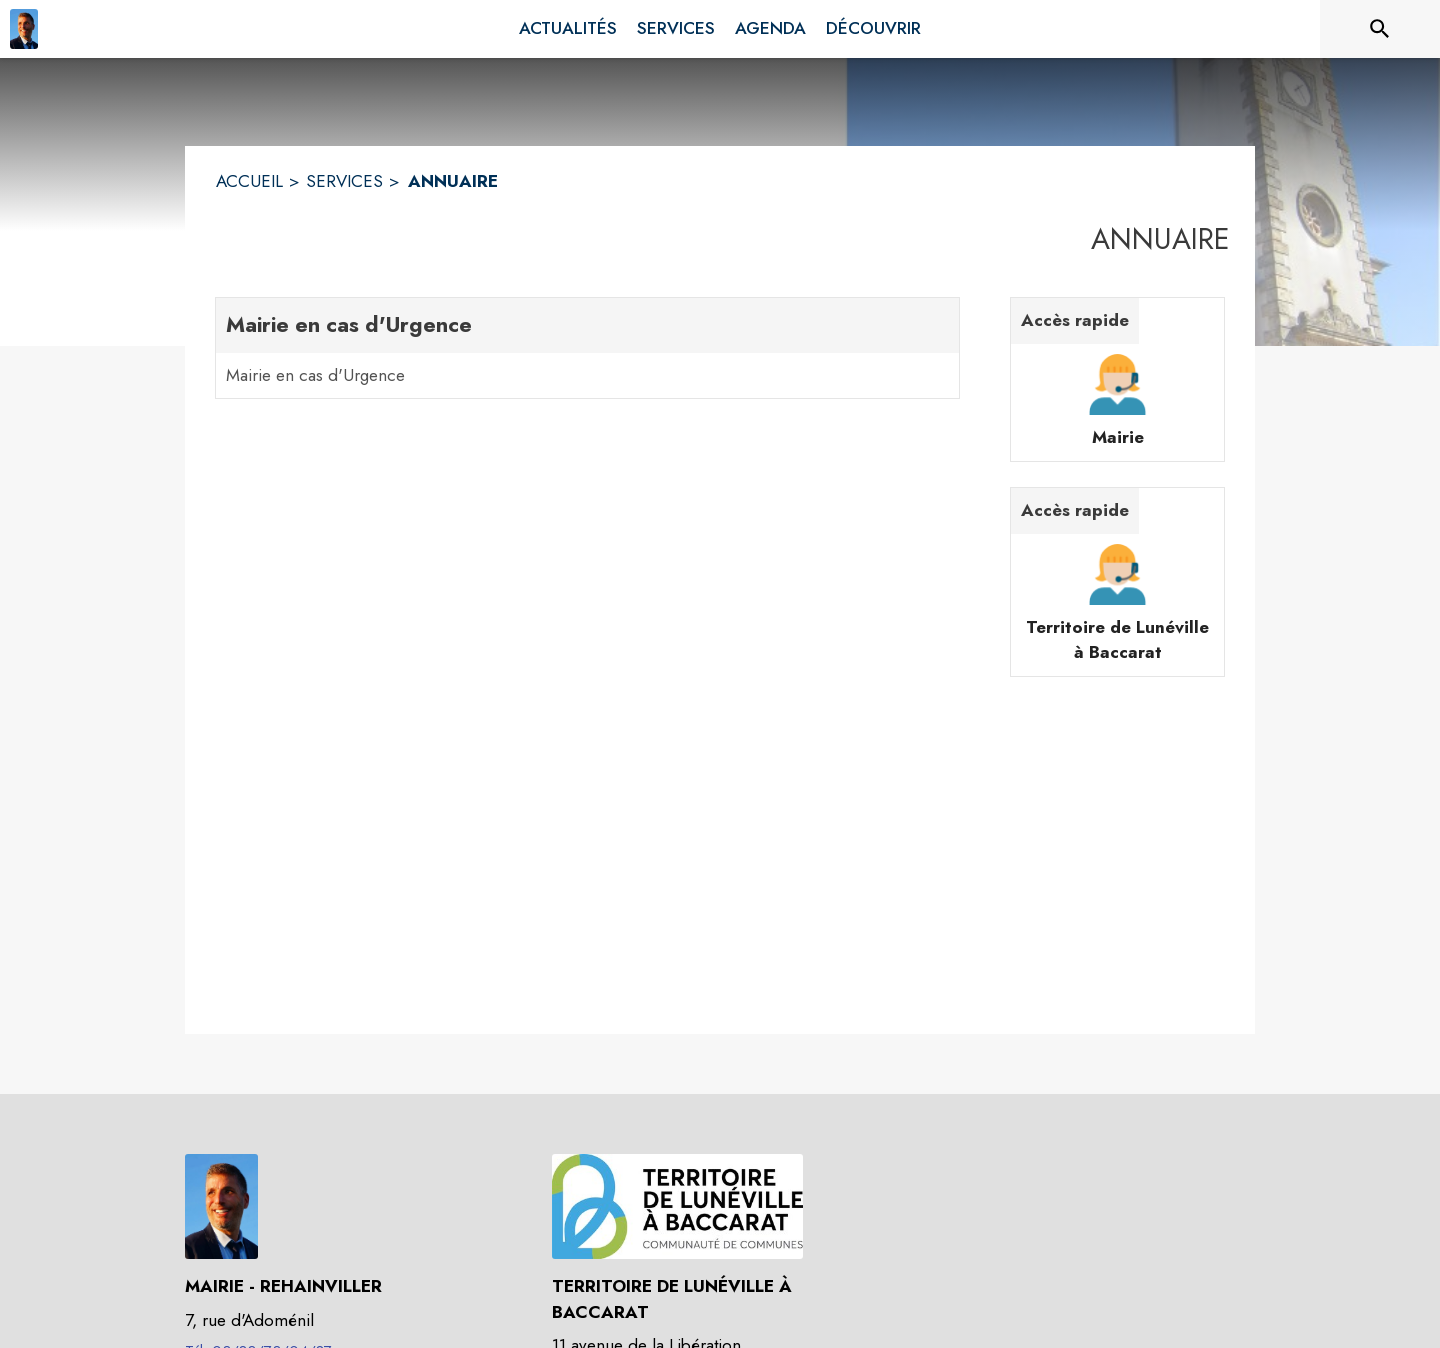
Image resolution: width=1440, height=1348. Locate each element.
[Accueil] (24, 29)
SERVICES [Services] (344, 181)
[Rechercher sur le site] (1380, 29)
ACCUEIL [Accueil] (249, 181)
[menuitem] (568, 29)
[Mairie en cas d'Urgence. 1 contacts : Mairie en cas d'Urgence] (587, 348)
